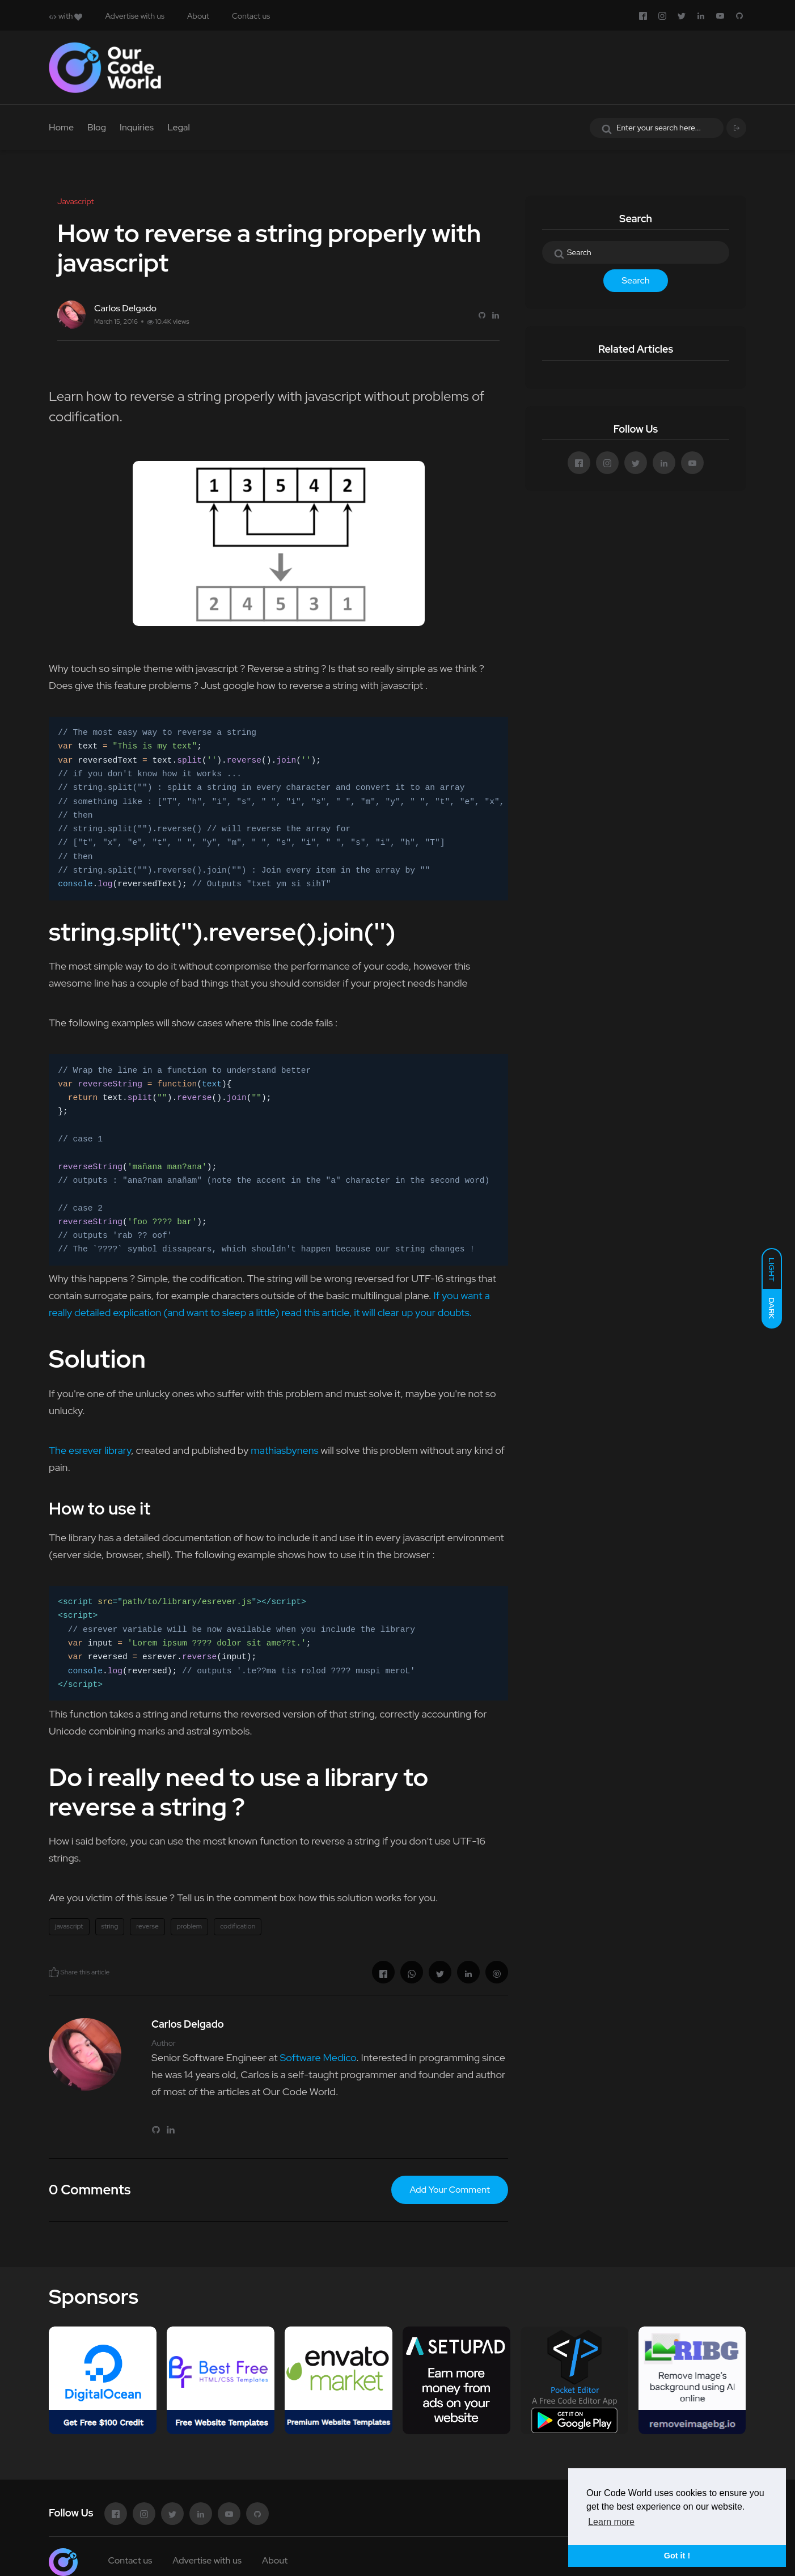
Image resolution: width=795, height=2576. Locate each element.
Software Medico (318, 2057)
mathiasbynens (284, 1450)
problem (189, 1926)
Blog (96, 127)
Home (61, 127)
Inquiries (137, 127)
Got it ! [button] (677, 2555)
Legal (178, 127)
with (65, 16)
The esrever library (90, 1450)
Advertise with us (134, 16)
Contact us (251, 16)
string (110, 1926)
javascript (69, 1926)
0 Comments (89, 2189)
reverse (147, 1926)
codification (237, 1926)
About (198, 16)
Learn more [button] (611, 2522)
